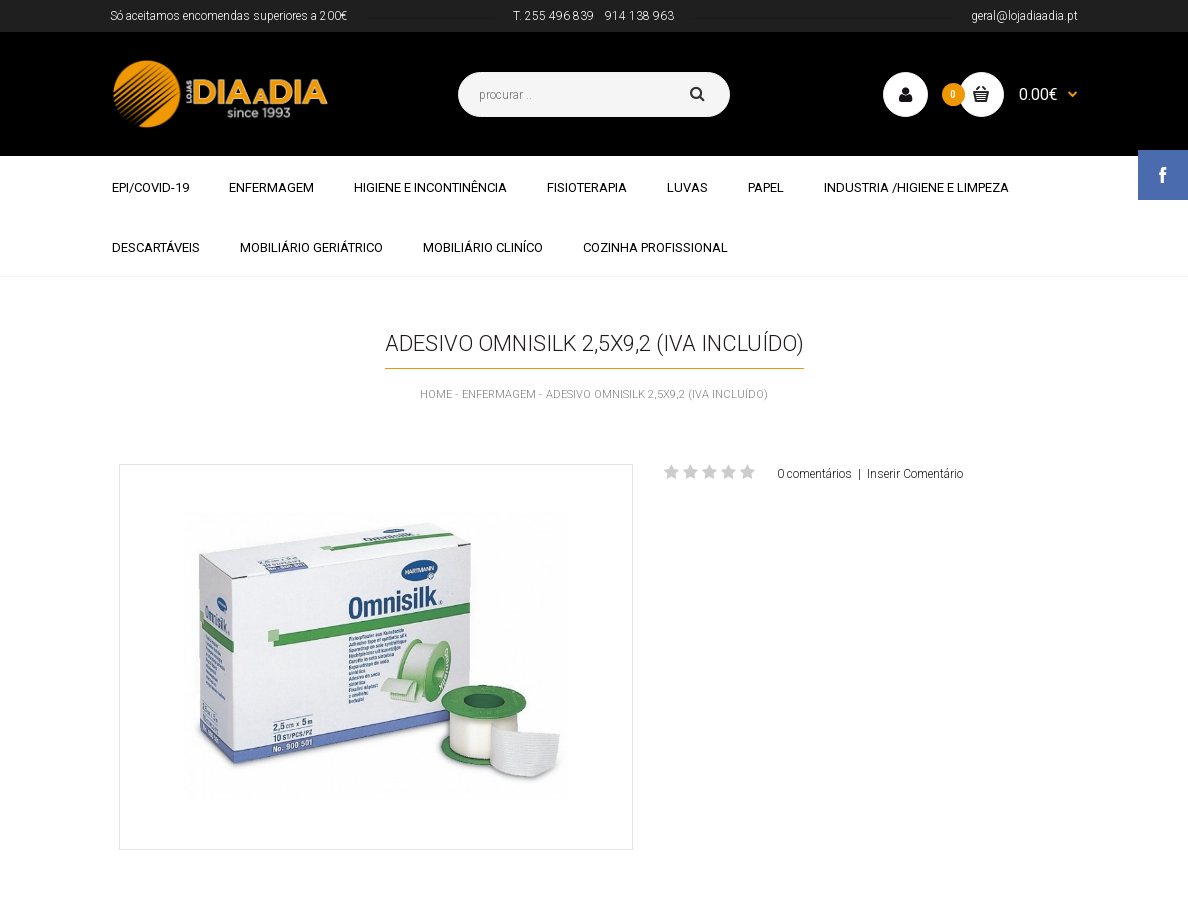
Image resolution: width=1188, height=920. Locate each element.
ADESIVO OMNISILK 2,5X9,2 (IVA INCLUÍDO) (657, 394)
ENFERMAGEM (499, 394)
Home (436, 394)
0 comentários (814, 474)
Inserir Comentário (915, 474)
